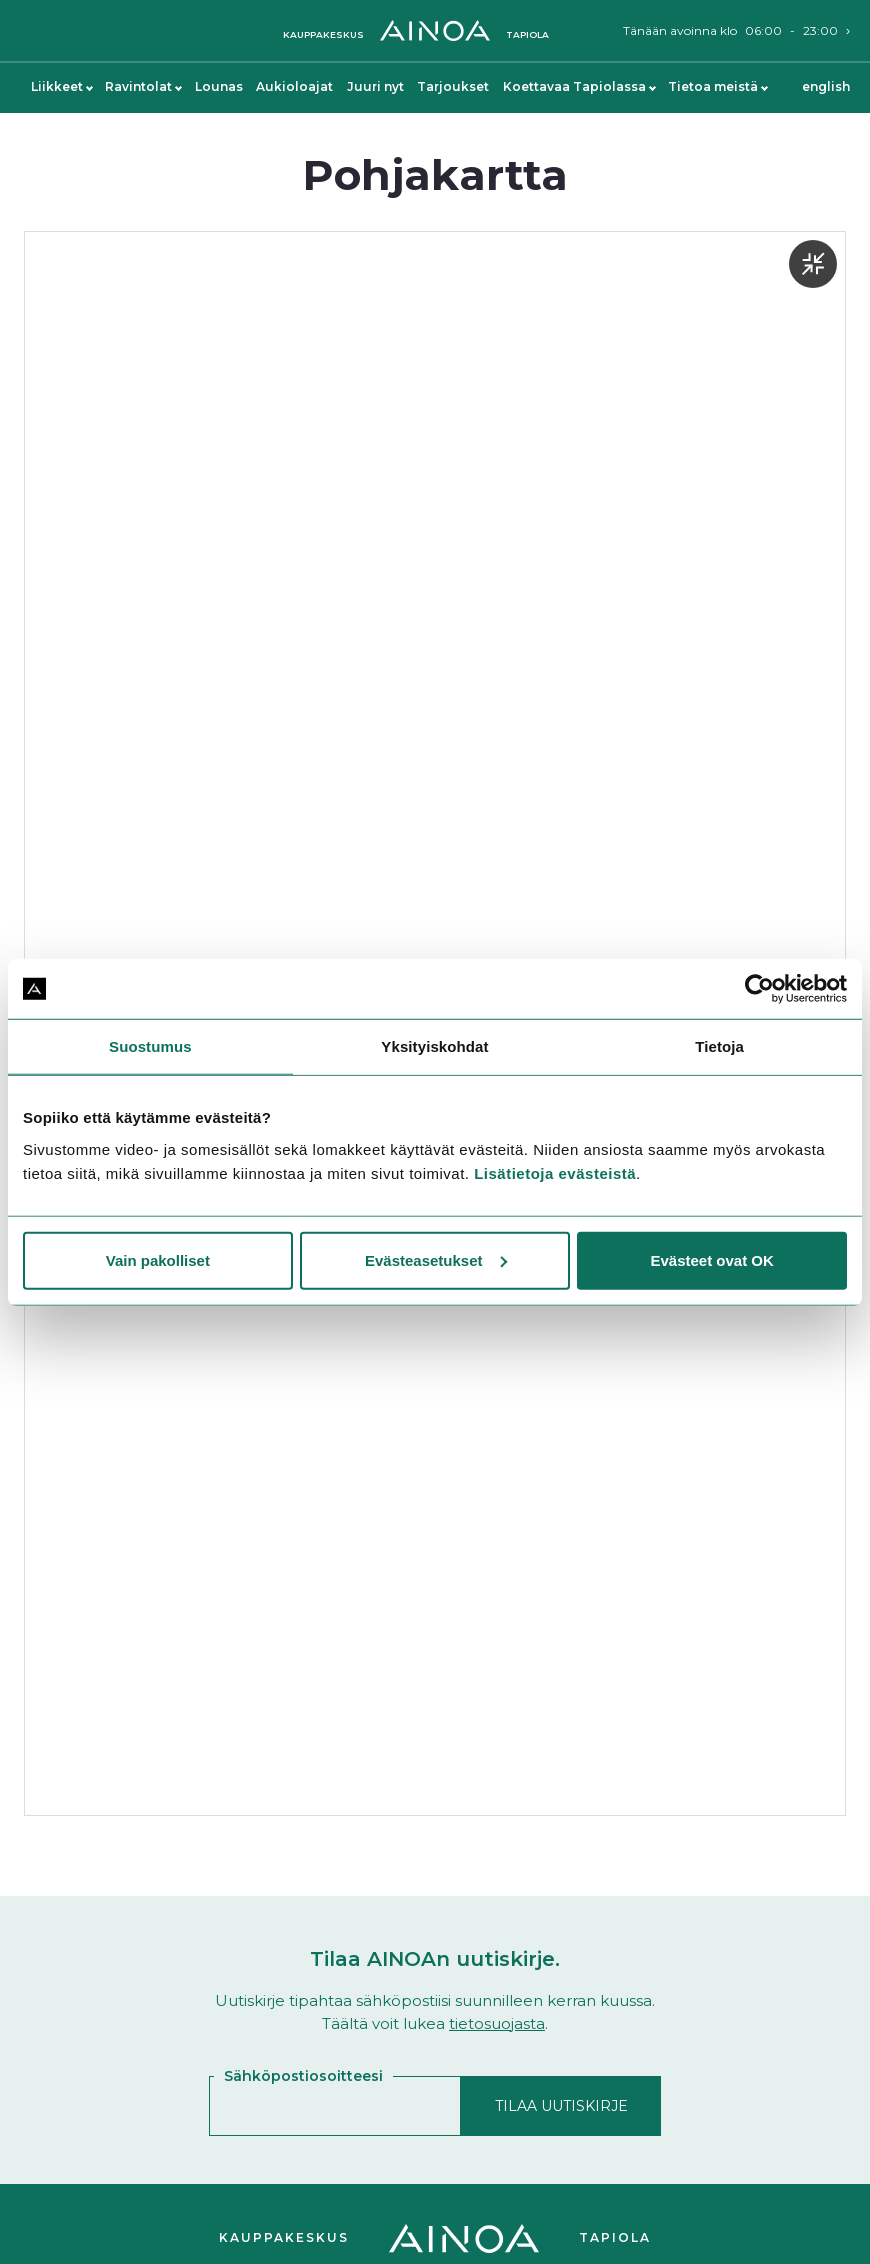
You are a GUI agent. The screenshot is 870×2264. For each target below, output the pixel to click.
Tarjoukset (453, 86)
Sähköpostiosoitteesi (303, 2076)
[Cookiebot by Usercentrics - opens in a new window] (759, 989)
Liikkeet (61, 86)
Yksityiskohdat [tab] (434, 1046)
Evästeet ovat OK (711, 1259)
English (826, 86)
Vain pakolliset (158, 1259)
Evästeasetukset (436, 1259)
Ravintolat (143, 86)
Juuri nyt (375, 86)
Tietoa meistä (717, 86)
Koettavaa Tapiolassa (579, 86)
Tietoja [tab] (719, 1046)
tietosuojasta (497, 2023)
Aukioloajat (294, 86)
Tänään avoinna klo (730, 31)
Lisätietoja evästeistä (555, 1172)
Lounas (219, 86)
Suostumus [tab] (150, 1046)
